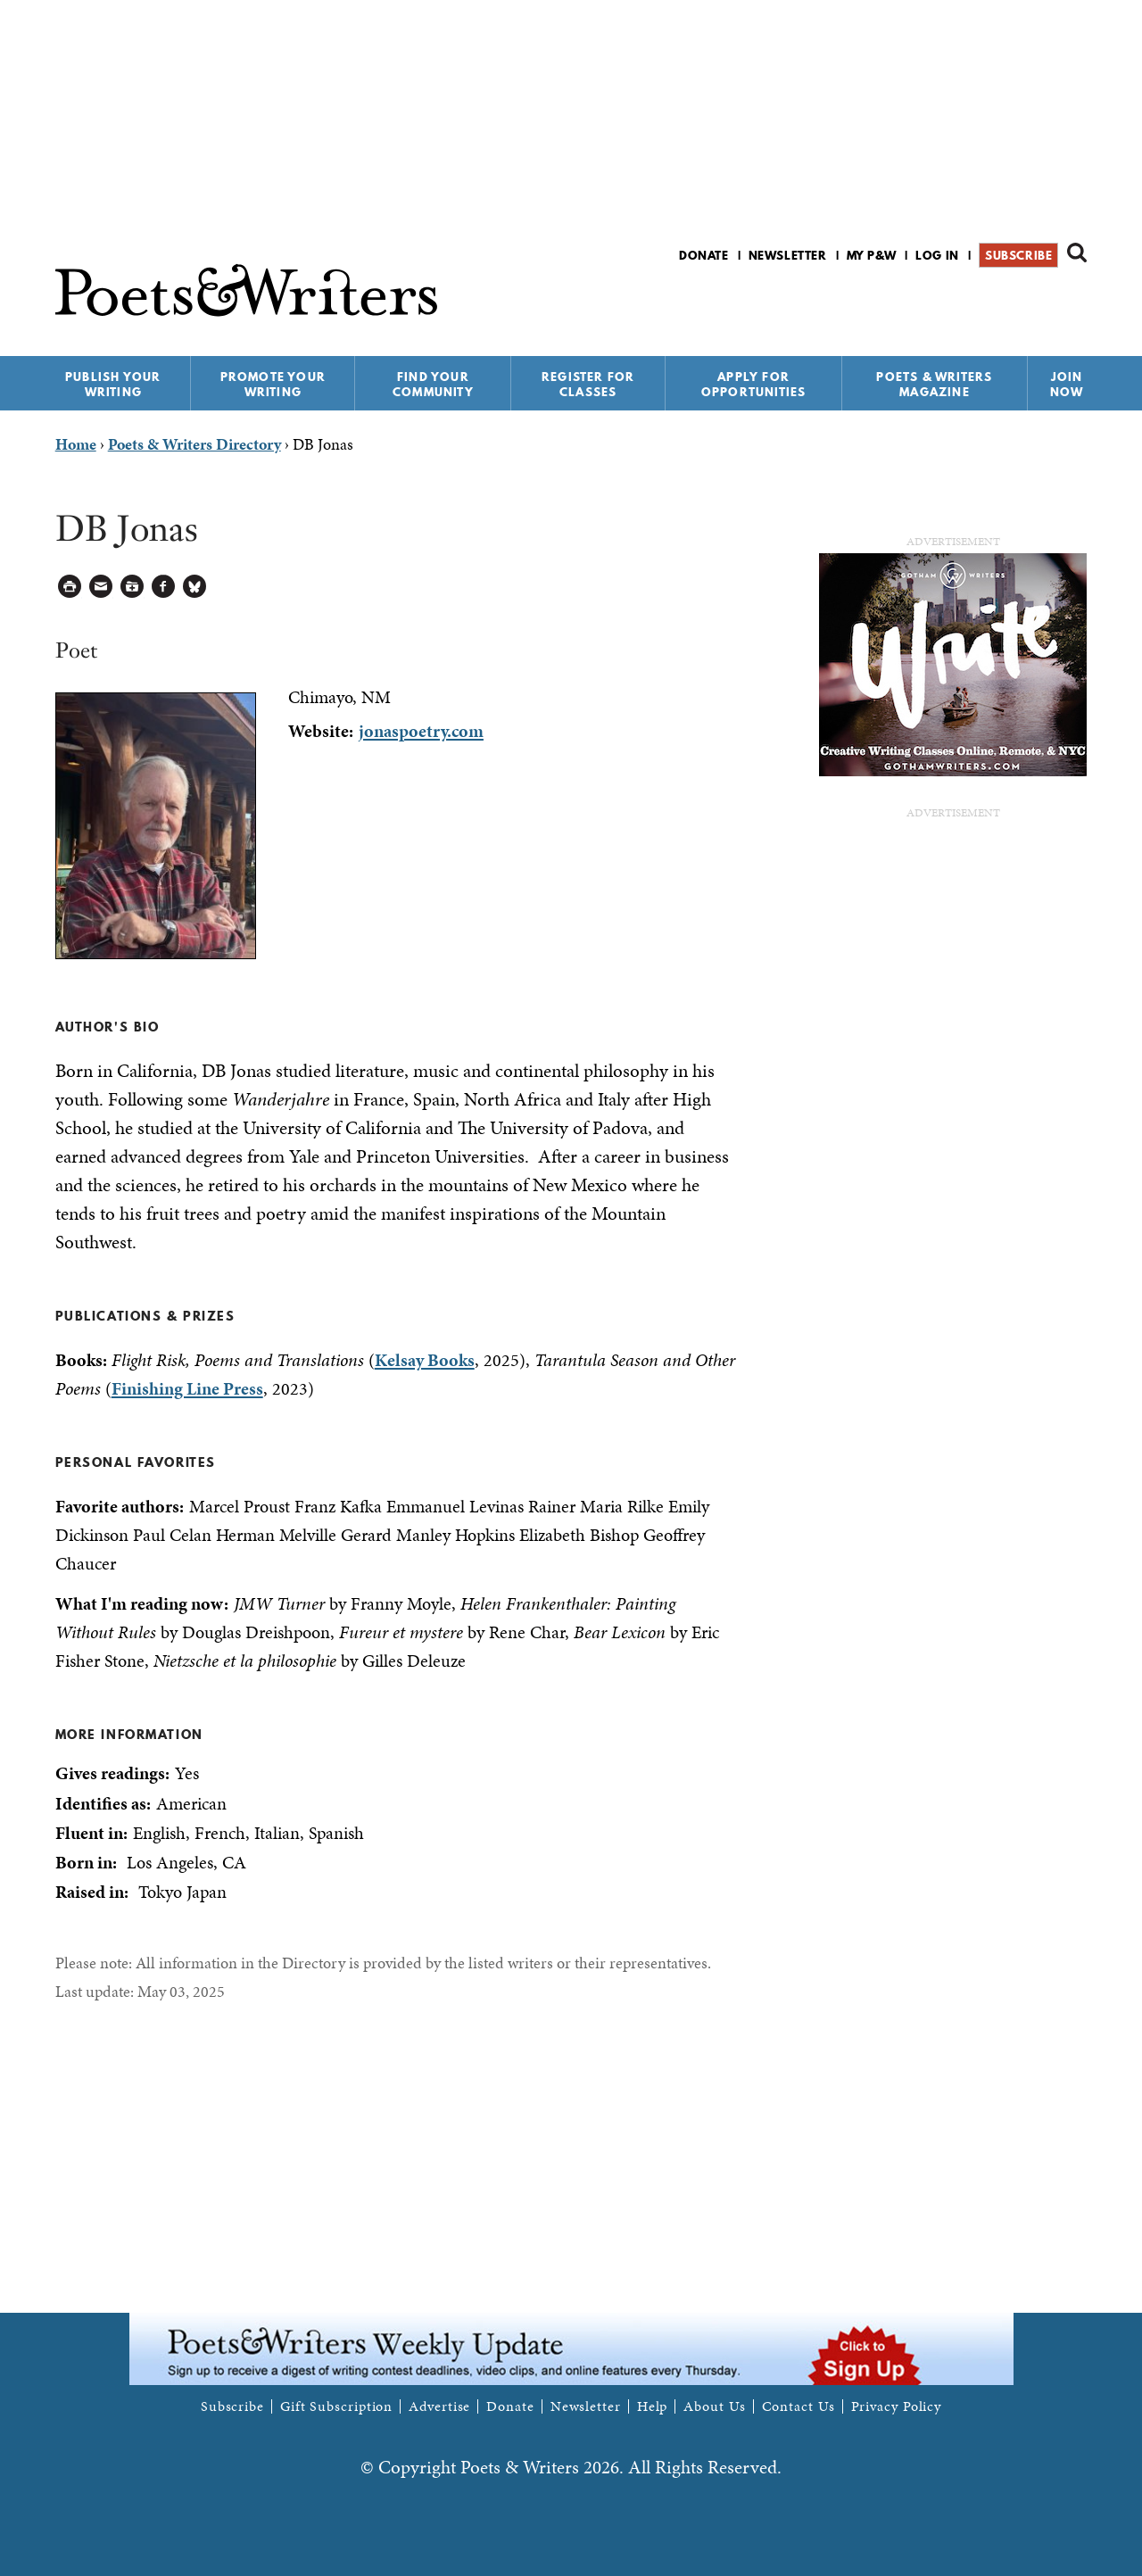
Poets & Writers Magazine (934, 384)
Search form (1077, 252)
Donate (704, 255)
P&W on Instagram (1075, 302)
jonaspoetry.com (421, 730)
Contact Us (798, 2406)
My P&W (872, 255)
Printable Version (70, 587)
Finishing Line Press (187, 1388)
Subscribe (1018, 255)
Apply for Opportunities (754, 384)
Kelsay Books (425, 1359)
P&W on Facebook (1014, 302)
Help (652, 2406)
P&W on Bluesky (1044, 302)
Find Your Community (433, 384)
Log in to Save (132, 587)
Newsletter (788, 255)
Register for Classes (588, 384)
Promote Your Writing (273, 384)
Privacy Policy (896, 2406)
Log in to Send (101, 587)
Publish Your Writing (113, 384)
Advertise (439, 2406)
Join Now (1067, 384)
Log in (937, 255)
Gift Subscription (336, 2406)
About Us (714, 2406)
